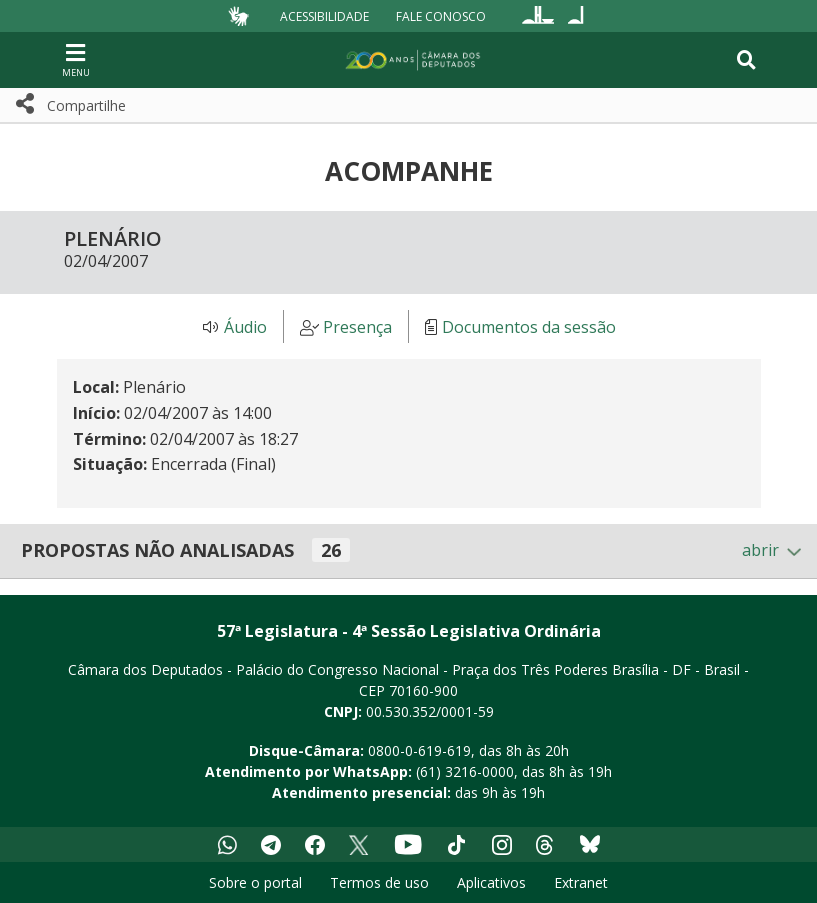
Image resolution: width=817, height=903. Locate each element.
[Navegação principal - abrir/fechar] (76, 59)
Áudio (245, 327)
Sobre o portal (255, 882)
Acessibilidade (324, 15)
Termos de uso (379, 882)
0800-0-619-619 (419, 750)
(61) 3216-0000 (465, 771)
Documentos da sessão (529, 327)
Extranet (581, 882)
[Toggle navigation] (746, 60)
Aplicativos (491, 882)
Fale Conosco (441, 15)
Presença (357, 327)
